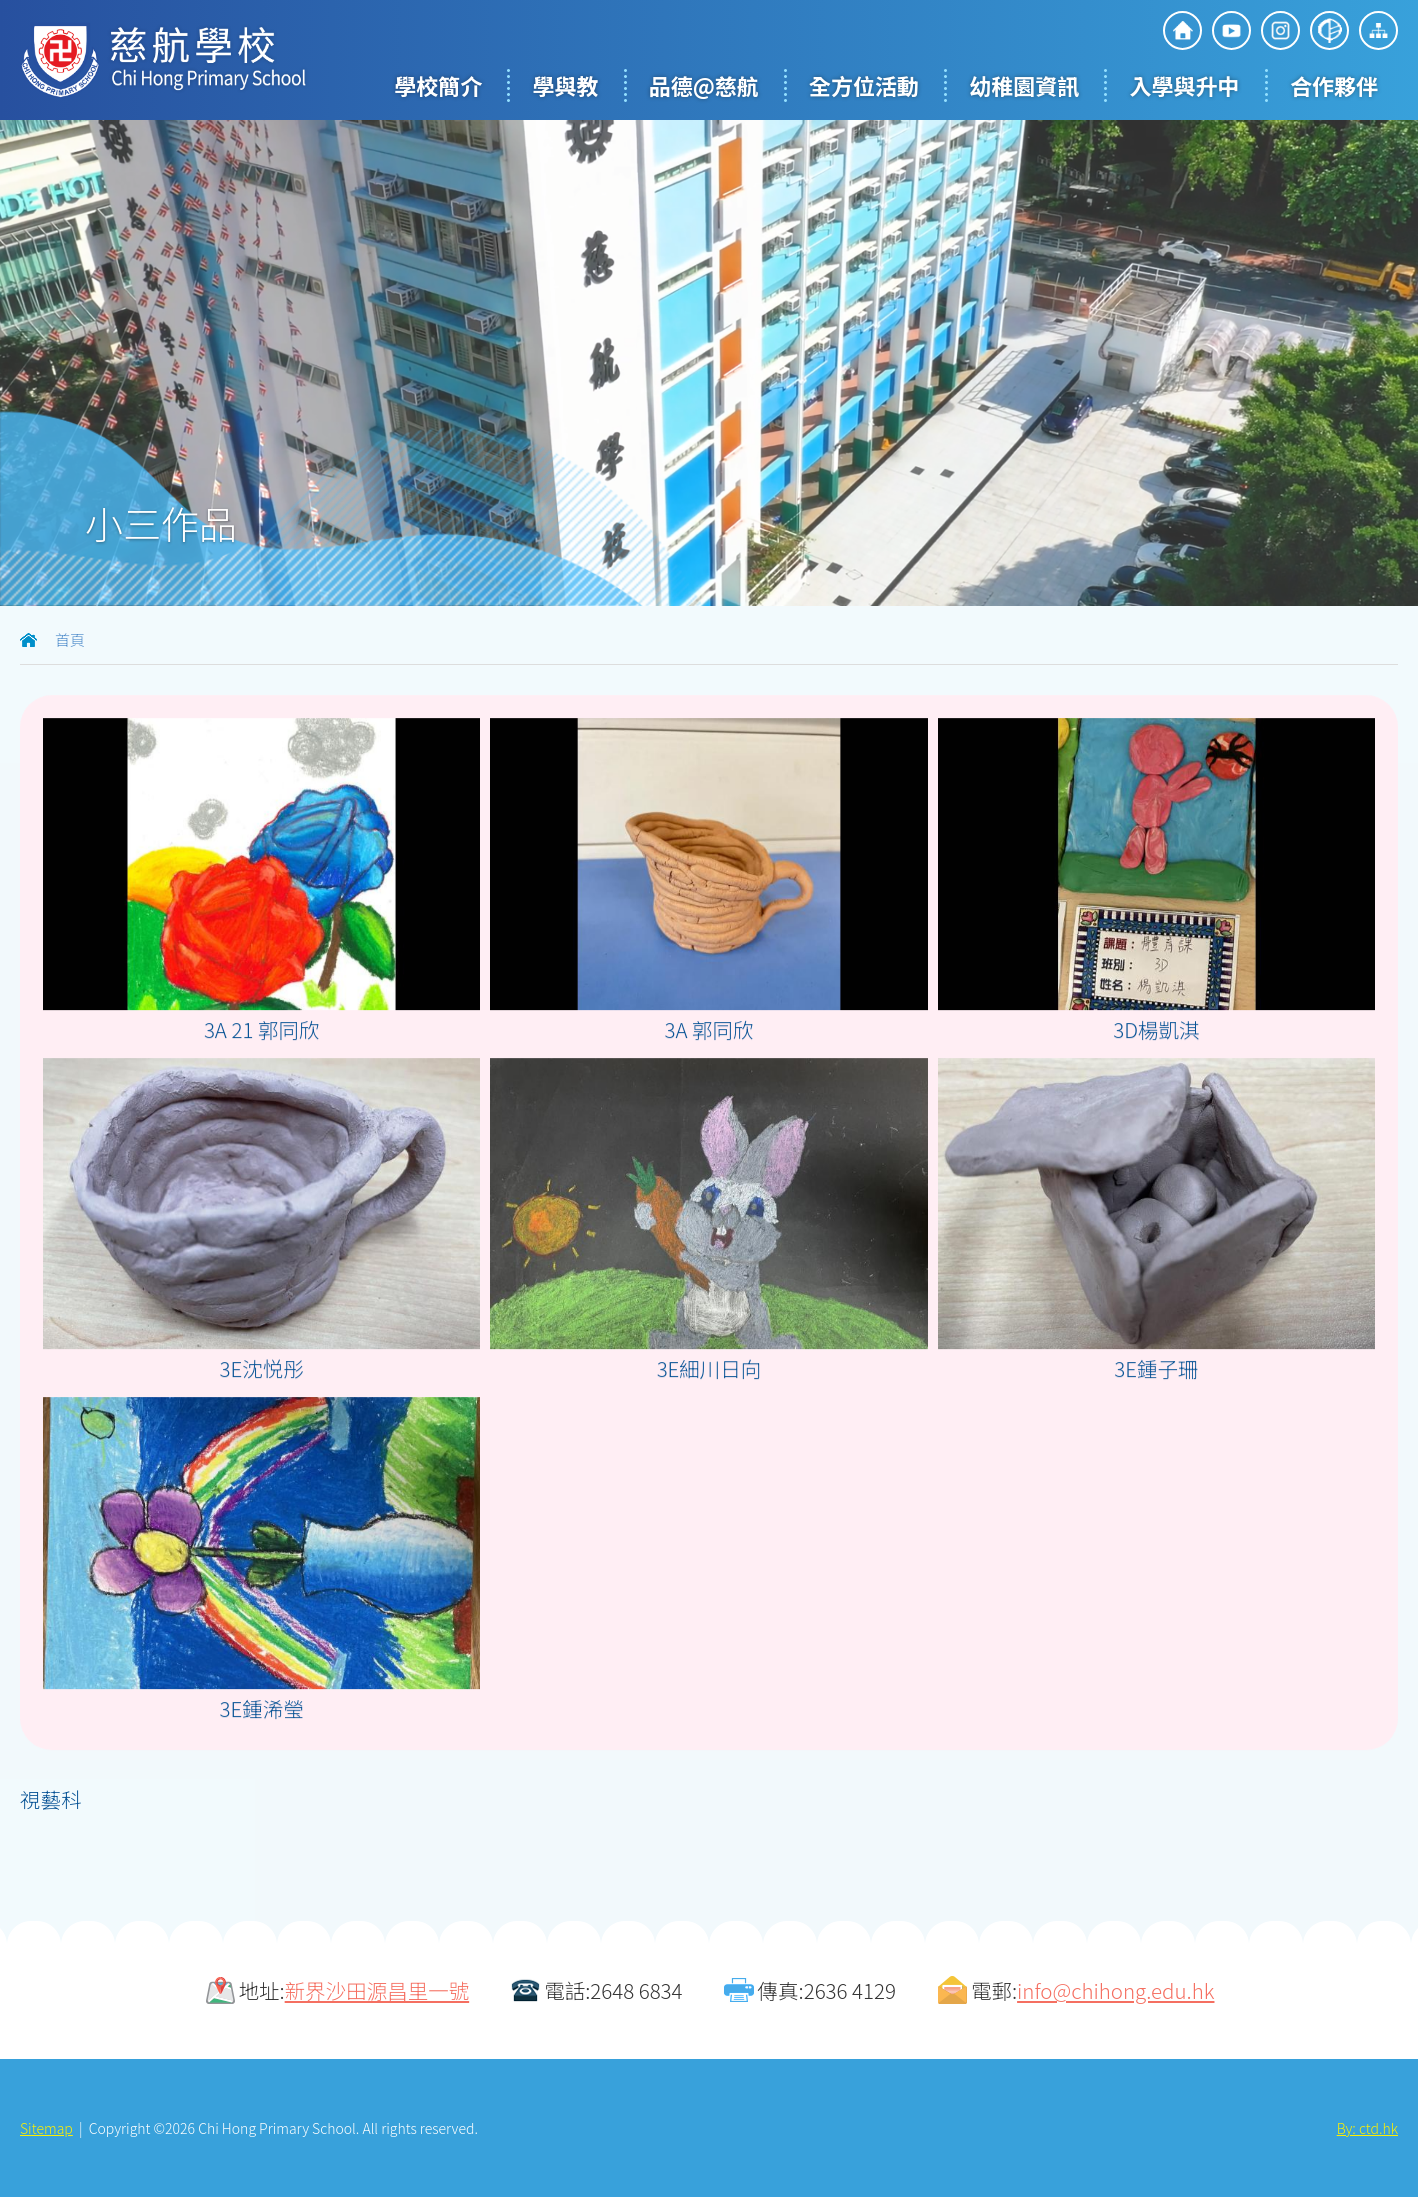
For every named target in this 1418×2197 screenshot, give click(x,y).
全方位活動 (864, 85)
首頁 (70, 639)
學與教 (565, 85)
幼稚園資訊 (1024, 85)
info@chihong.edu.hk (1115, 1990)
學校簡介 (438, 85)
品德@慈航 (704, 85)
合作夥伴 (1334, 85)
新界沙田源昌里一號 (377, 1990)
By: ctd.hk (1367, 2128)
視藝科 (51, 1799)
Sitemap (46, 2128)
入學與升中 (1185, 85)
